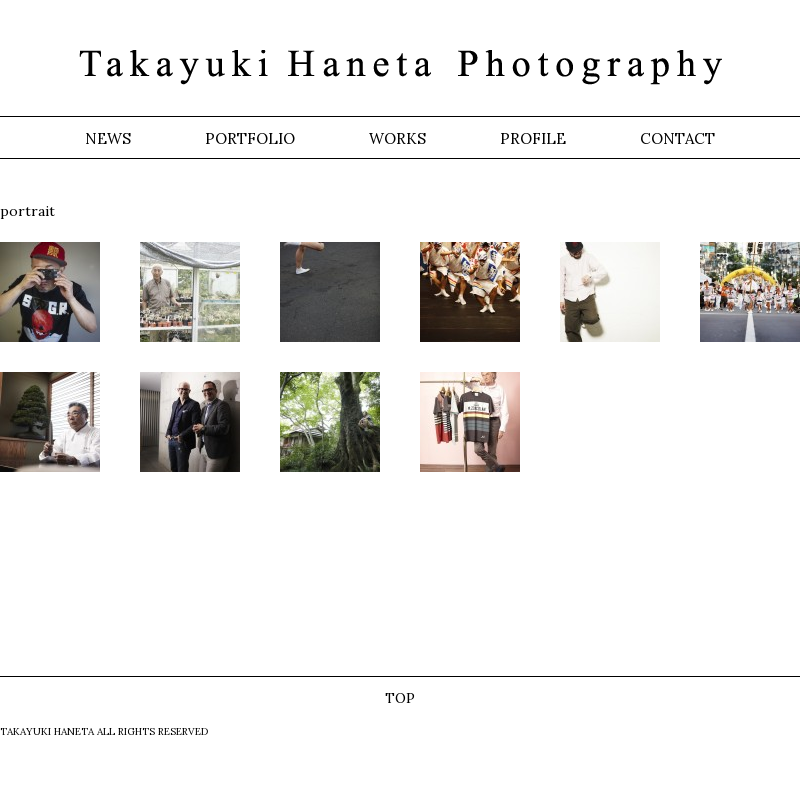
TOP (400, 698)
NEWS (108, 138)
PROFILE (533, 138)
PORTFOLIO (250, 138)
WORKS (397, 138)
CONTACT (677, 138)
